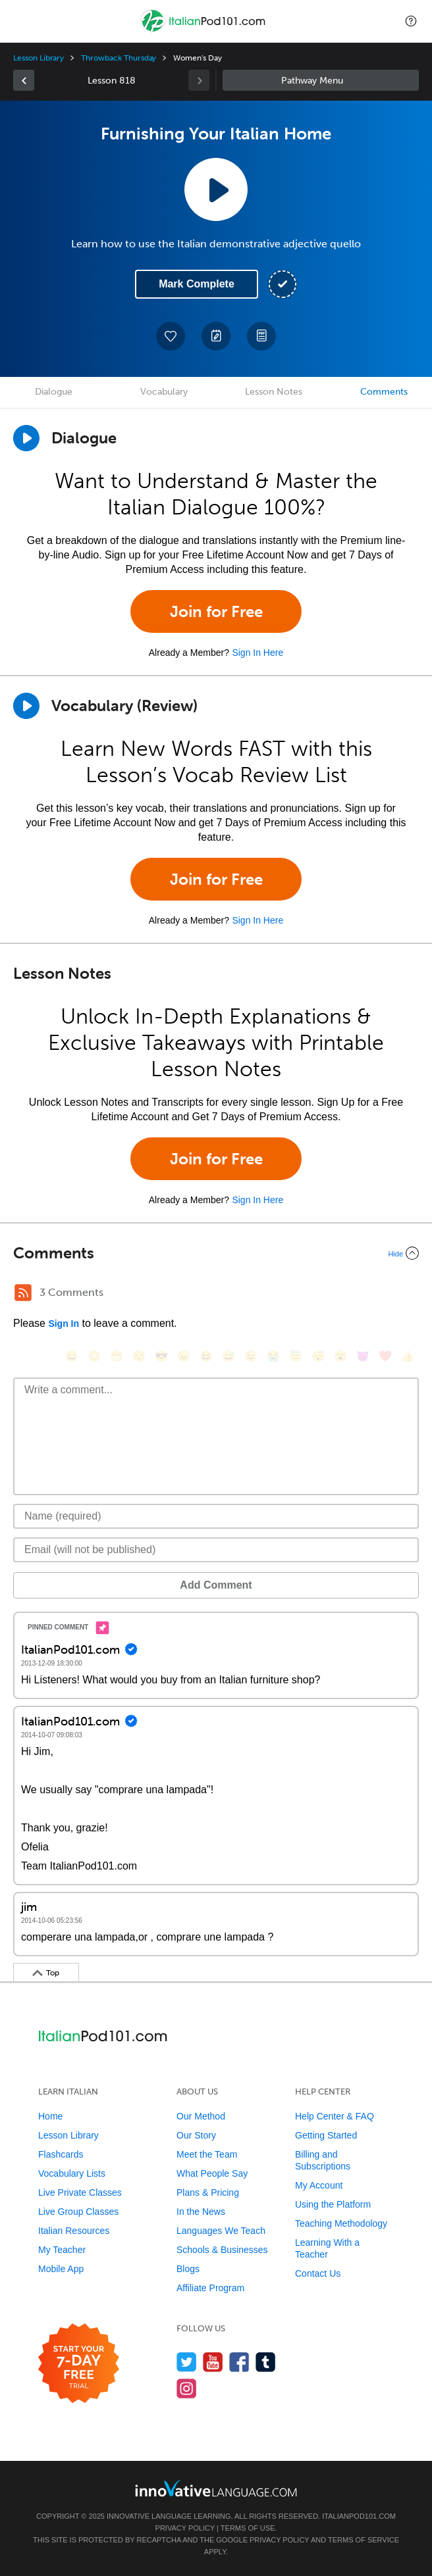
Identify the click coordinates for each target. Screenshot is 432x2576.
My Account (318, 2185)
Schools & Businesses (222, 2249)
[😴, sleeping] (318, 1356)
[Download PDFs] (261, 336)
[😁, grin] (116, 1356)
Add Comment (216, 1585)
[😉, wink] (251, 1356)
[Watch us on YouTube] (213, 2362)
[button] (411, 21)
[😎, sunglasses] (161, 1356)
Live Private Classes (80, 2192)
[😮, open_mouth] (340, 1356)
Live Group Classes (78, 2211)
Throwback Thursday (118, 57)
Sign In (63, 1323)
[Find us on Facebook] (239, 2362)
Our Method (200, 2116)
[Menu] (21, 21)
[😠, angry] (184, 1356)
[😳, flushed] (94, 1356)
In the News (200, 2211)
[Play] (26, 706)
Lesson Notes (273, 391)
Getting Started (326, 2135)
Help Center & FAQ (334, 2116)
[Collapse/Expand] (216, 1253)
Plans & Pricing (207, 2192)
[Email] (216, 1549)
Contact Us (317, 2273)
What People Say (212, 2173)
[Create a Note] (216, 336)
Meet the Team (206, 2154)
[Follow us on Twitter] (186, 2362)
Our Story (196, 2135)
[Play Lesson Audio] (216, 189)
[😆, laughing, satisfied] (206, 1356)
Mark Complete (196, 283)
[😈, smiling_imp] (363, 1356)
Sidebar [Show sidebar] (321, 80)
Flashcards (60, 2154)
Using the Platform (333, 2204)
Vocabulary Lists (71, 2173)
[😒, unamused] (139, 1356)
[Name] (216, 1516)
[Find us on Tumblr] (266, 2362)
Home (50, 2116)
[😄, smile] (72, 1356)
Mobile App (61, 2269)
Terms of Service (363, 2540)
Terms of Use (248, 2528)
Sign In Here (257, 652)
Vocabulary (164, 391)
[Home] (204, 30)
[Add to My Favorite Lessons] (170, 336)
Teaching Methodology (341, 2223)
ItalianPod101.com (359, 2516)
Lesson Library (38, 57)
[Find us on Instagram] (186, 2388)
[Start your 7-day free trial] (78, 2363)
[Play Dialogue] (26, 438)
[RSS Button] (23, 1292)
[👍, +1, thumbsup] (407, 1356)
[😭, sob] (273, 1356)
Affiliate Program (210, 2288)
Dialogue (53, 391)
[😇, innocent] (295, 1356)
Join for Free (216, 611)
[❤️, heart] (385, 1356)
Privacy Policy (185, 2528)
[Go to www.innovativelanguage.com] (216, 2488)
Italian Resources (73, 2230)
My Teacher (62, 2249)
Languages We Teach (220, 2230)
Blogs (188, 2269)
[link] (23, 80)
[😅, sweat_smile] (228, 1356)
